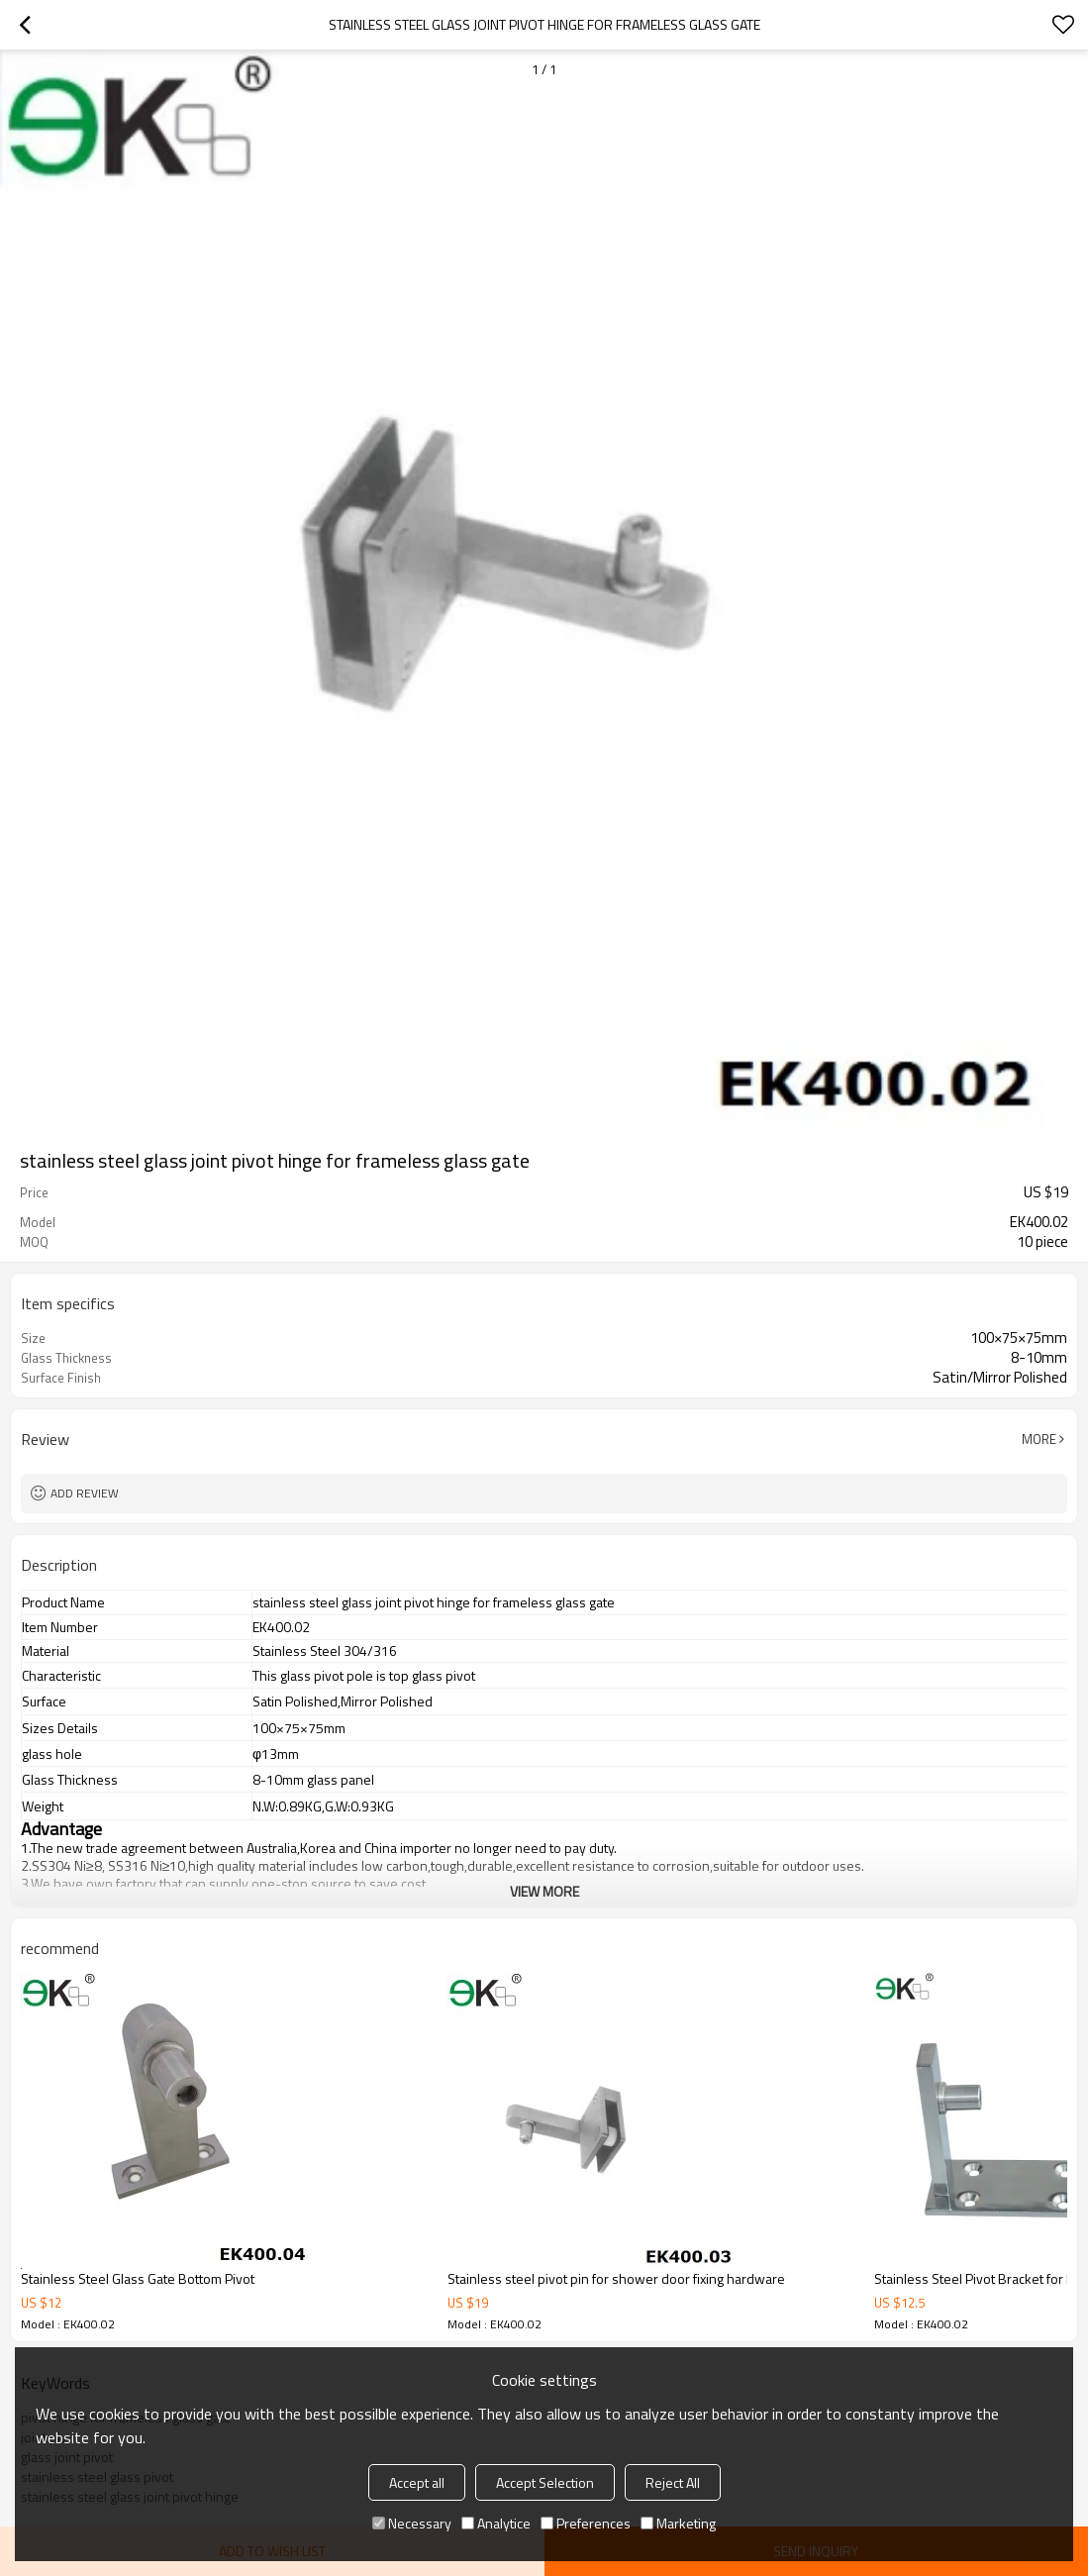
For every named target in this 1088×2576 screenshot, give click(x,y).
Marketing (678, 2523)
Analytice (496, 2523)
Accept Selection (545, 2482)
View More (544, 1891)
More (1039, 1439)
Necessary (411, 2523)
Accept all (417, 2482)
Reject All (672, 2482)
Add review (84, 1493)
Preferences (586, 2523)
